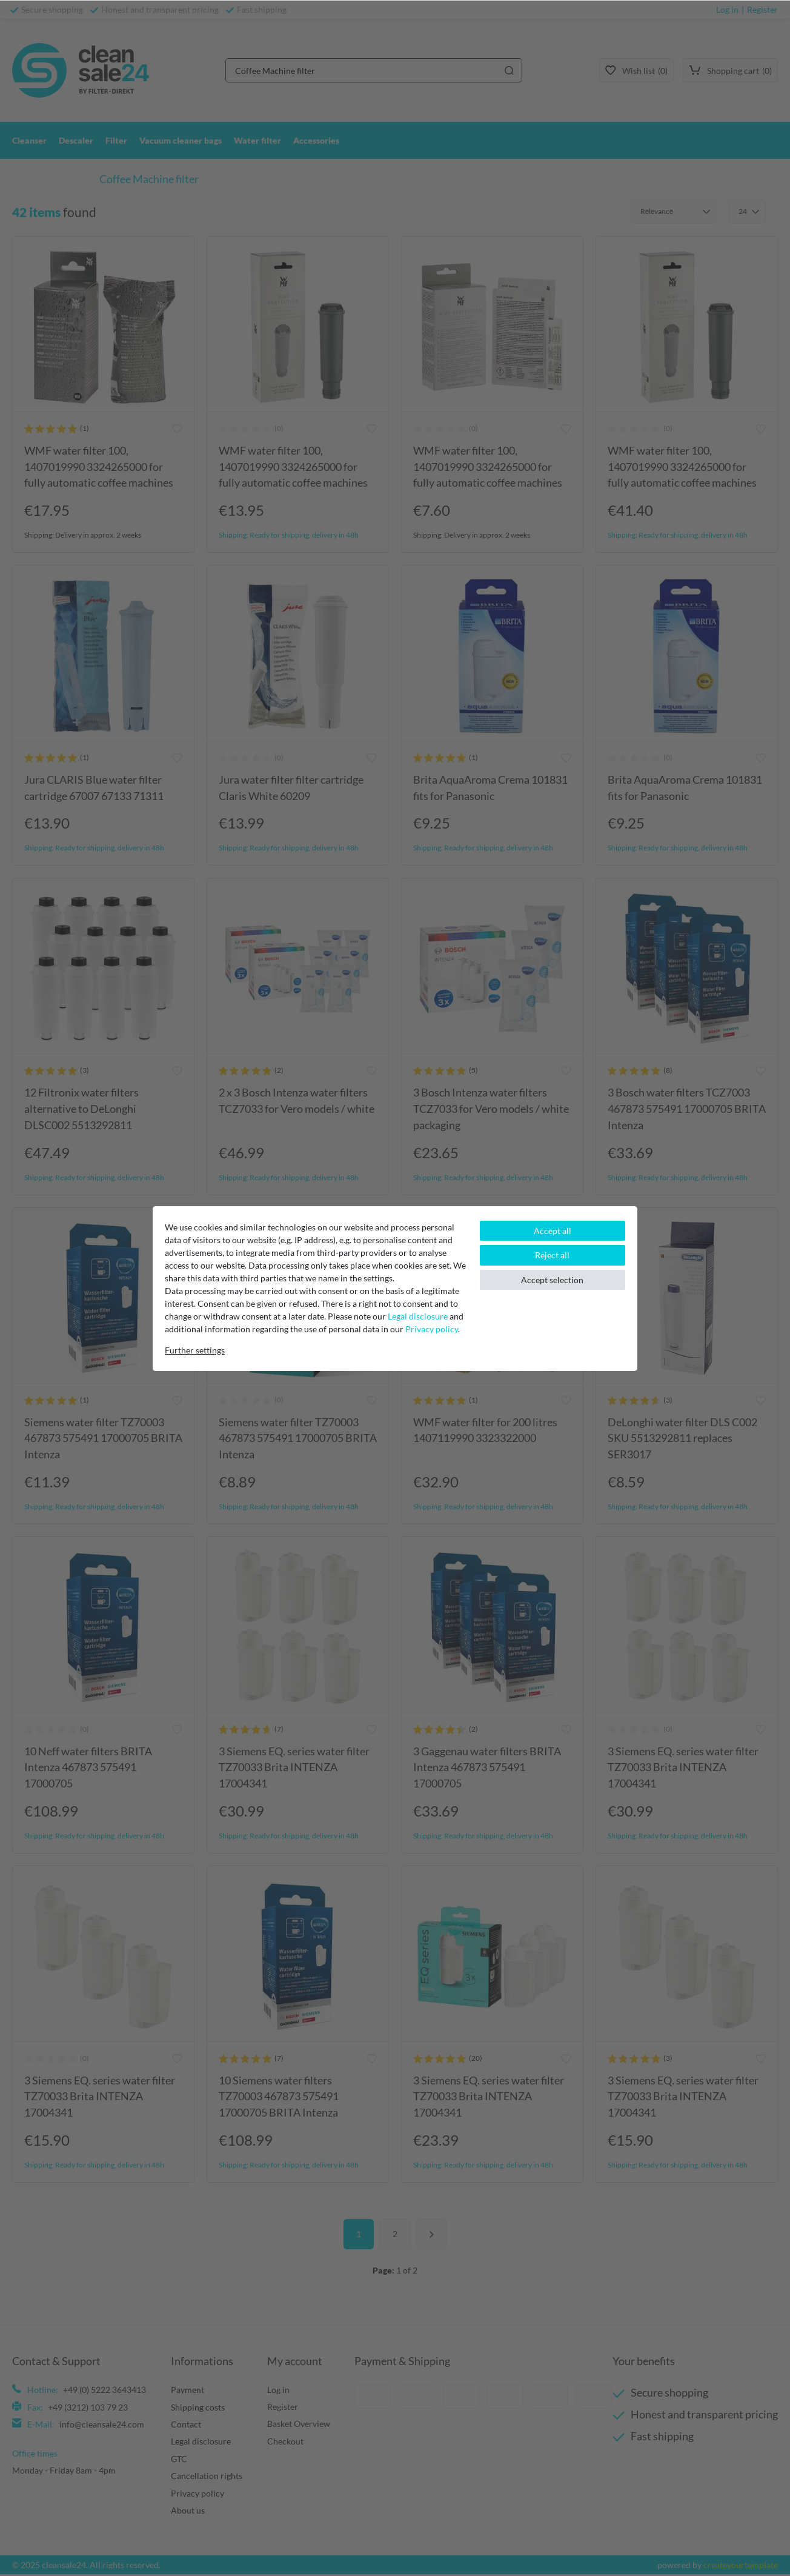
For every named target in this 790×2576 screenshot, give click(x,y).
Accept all (552, 1231)
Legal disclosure (418, 1316)
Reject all (552, 1255)
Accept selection (552, 1280)
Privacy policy (431, 1329)
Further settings (195, 1350)
